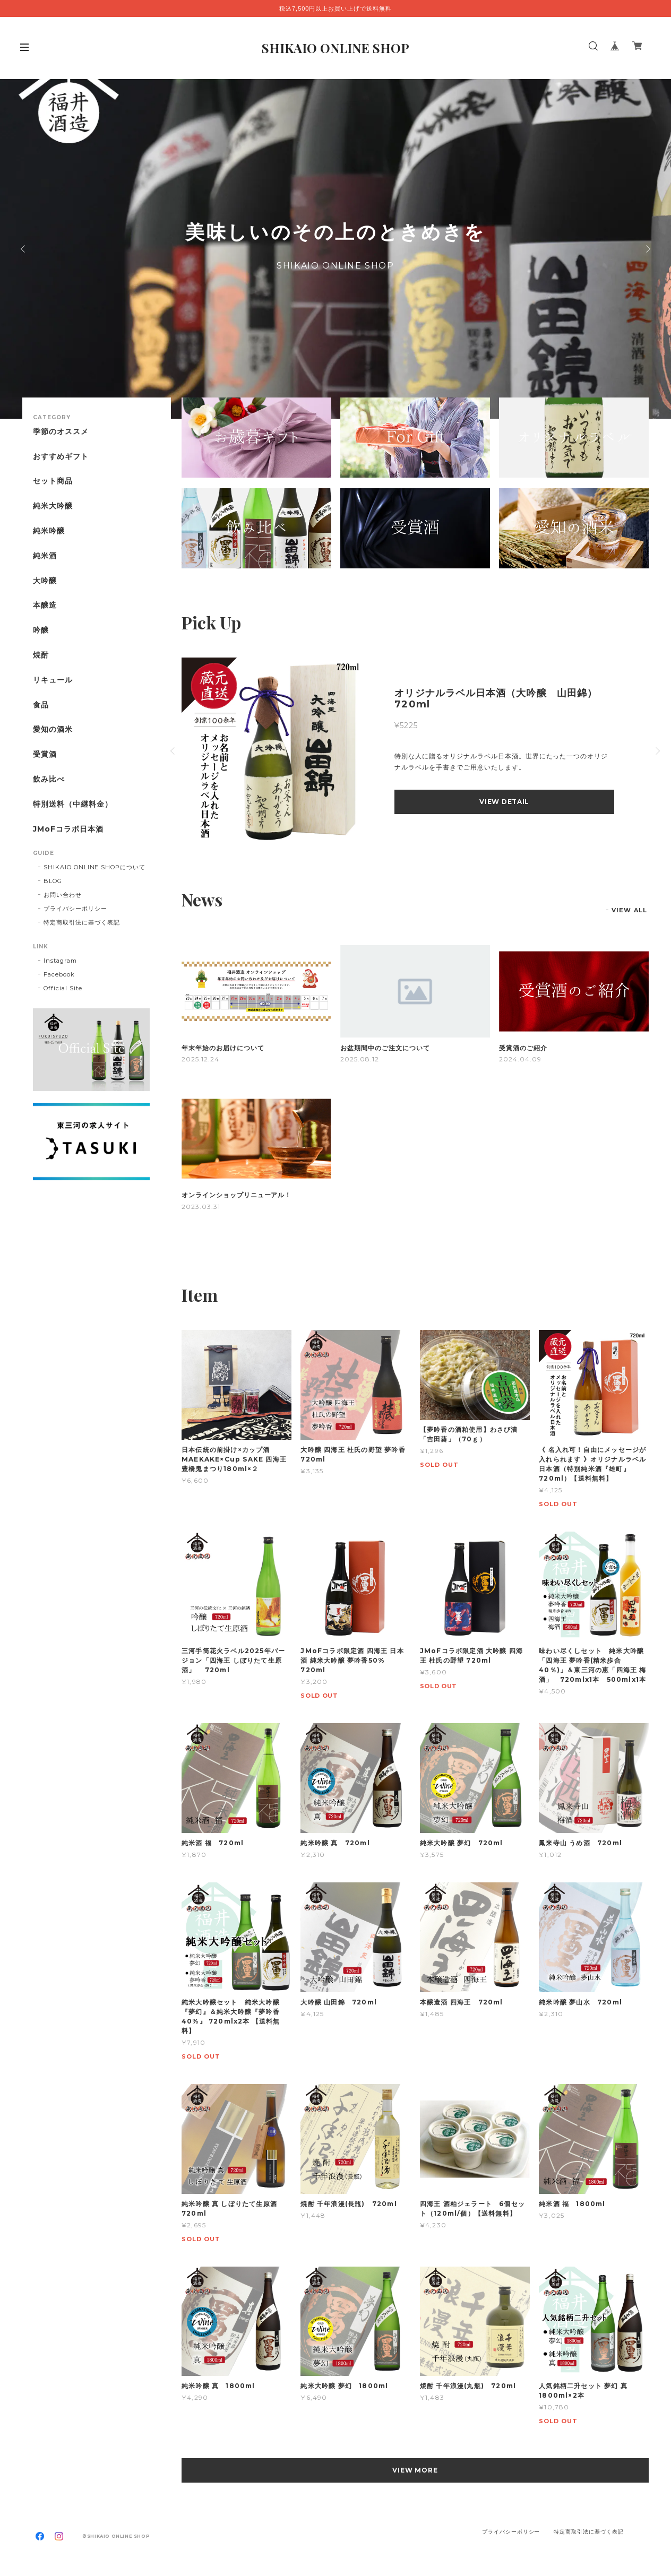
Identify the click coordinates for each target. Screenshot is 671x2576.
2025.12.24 (200, 1059)
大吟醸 (45, 580)
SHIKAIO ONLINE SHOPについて (94, 867)
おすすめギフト (61, 456)
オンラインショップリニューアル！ (236, 1195)
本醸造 (45, 605)
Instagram (60, 960)
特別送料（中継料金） (73, 804)
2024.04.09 (520, 1059)
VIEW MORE (415, 2470)
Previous (24, 249)
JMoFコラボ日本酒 (68, 829)
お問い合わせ (63, 894)
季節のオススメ (61, 431)
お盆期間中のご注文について (384, 1048)
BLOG (53, 881)
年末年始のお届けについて (223, 1048)
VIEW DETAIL (504, 802)
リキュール (53, 680)
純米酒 (45, 555)
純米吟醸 (49, 530)
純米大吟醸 (53, 506)
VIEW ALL (629, 910)
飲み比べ (49, 779)
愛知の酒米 (53, 729)
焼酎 (41, 655)
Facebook (59, 974)
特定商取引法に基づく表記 (82, 922)
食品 (41, 705)
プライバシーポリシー (75, 908)
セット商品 (53, 481)
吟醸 (41, 630)
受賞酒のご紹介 (523, 1048)
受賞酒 (45, 754)
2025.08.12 (359, 1059)
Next (647, 249)
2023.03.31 (201, 1207)
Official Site (63, 988)
